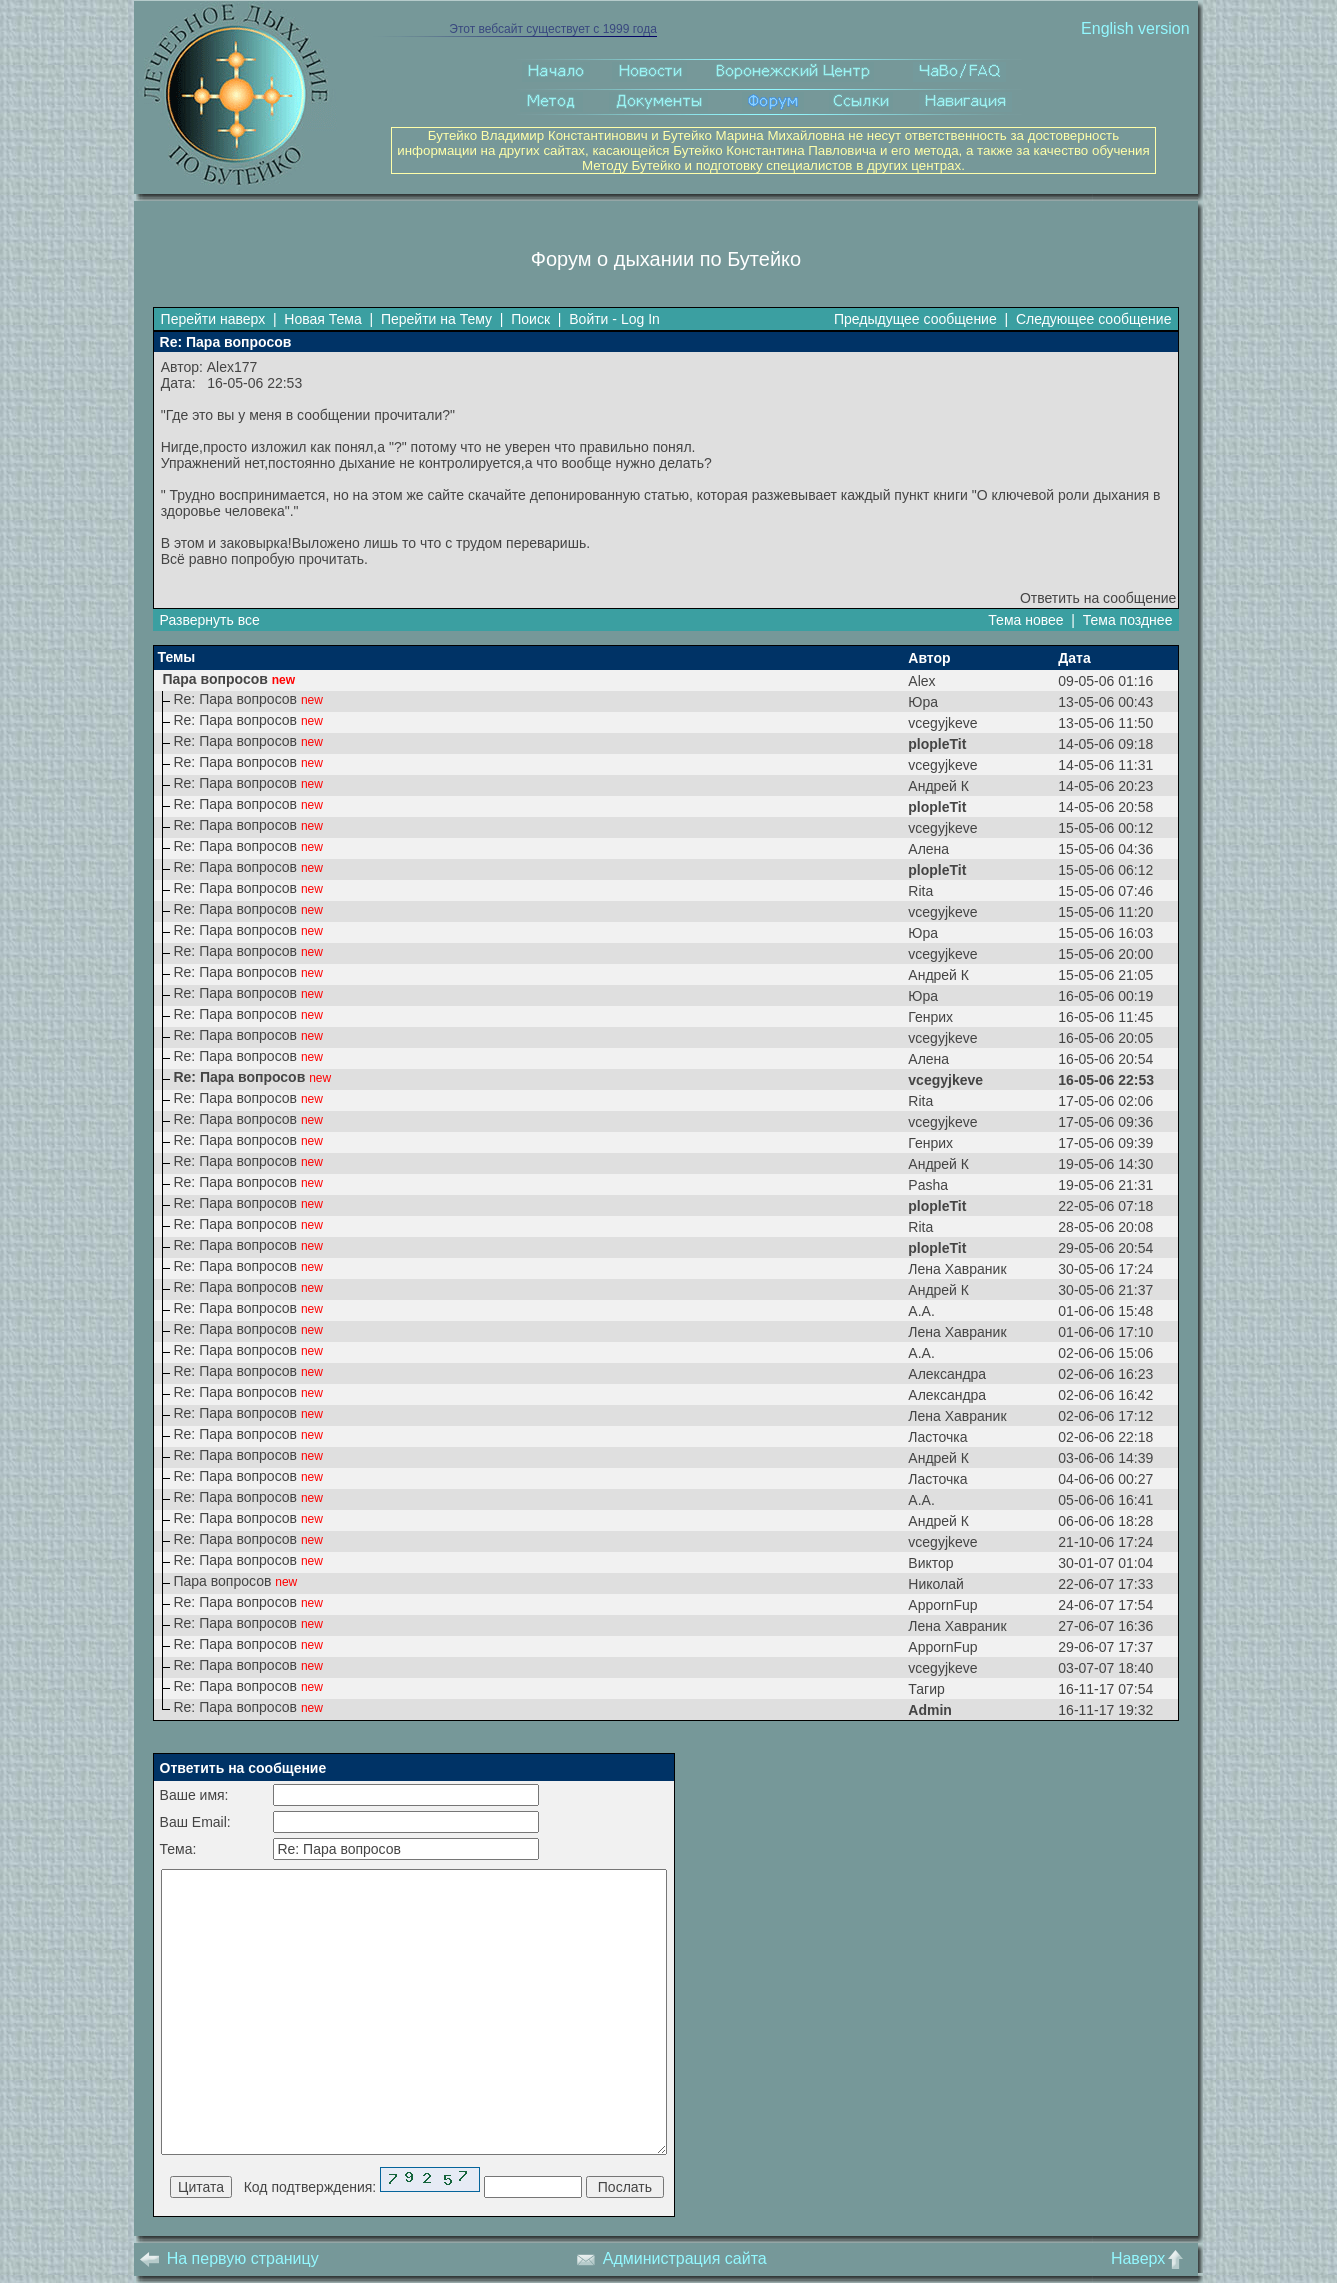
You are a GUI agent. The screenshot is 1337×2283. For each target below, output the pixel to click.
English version (1135, 28)
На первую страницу (229, 2258)
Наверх (1151, 2258)
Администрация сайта (671, 2258)
